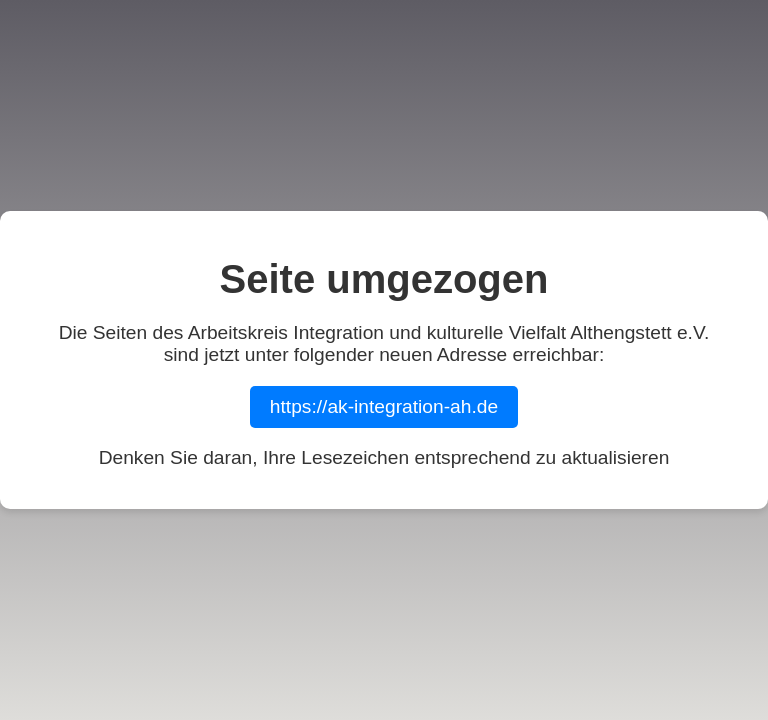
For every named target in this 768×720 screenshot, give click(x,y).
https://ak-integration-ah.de (384, 406)
